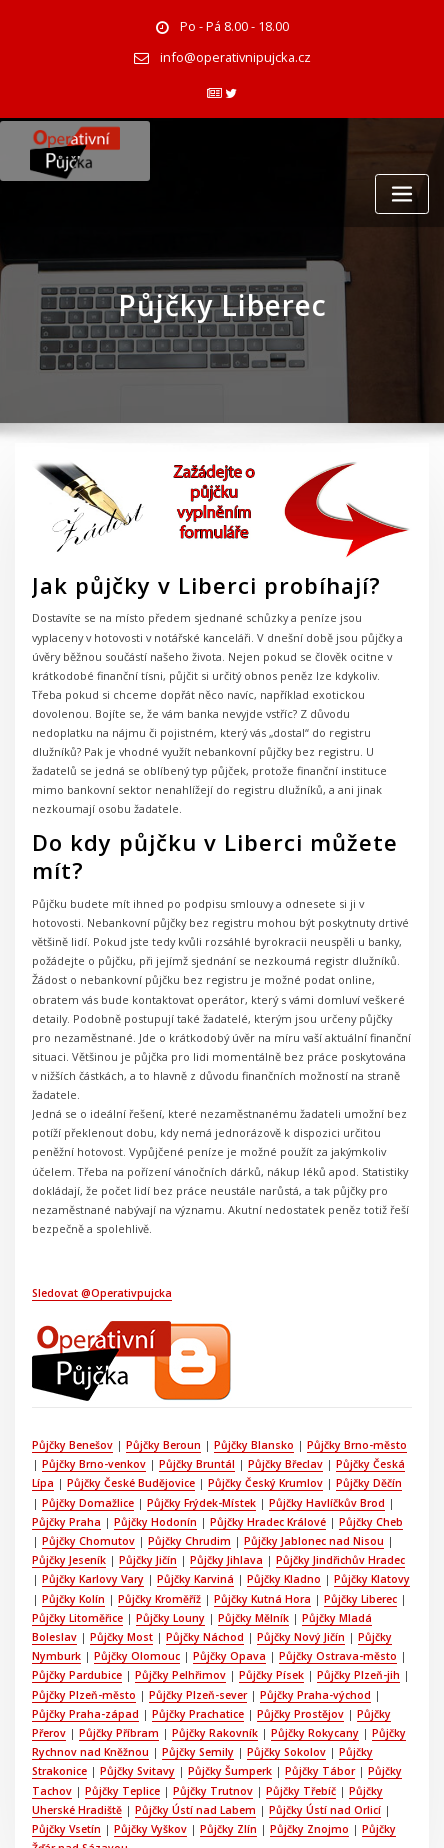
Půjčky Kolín (62, 1520)
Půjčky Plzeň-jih (351, 1593)
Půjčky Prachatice (158, 1630)
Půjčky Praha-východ (310, 1611)
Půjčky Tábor (247, 1684)
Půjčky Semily (147, 1666)
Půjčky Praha (65, 1448)
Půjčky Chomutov (77, 1466)
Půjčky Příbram (71, 1648)
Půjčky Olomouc (134, 1575)
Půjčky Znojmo (230, 1739)
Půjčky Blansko (249, 1375)
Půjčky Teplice (68, 1702)
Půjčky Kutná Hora (247, 1520)
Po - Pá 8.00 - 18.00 (234, 25)
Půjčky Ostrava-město (331, 1575)
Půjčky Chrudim (176, 1466)
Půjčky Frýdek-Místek (188, 1429)
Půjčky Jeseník (68, 1484)
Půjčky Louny (167, 1539)
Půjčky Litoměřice (76, 1539)
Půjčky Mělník (248, 1539)
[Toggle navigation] (402, 190)
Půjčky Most (118, 1557)
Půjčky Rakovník (165, 1648)
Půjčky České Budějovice (128, 1411)
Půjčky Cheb (364, 1448)
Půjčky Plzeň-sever (195, 1611)
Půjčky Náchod (200, 1557)
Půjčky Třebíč (243, 1702)
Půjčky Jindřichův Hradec (333, 1484)
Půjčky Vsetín (375, 1721)
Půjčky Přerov (348, 1630)
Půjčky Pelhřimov (177, 1593)
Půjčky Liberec (343, 1520)
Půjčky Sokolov (233, 1666)
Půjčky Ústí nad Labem (146, 1721)
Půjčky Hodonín (152, 1448)
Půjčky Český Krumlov (260, 1411)
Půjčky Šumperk (159, 1684)
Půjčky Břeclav (270, 1393)
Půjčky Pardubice (76, 1593)
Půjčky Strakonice (330, 1666)
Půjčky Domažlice (77, 1429)
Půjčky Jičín (145, 1484)
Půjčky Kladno (269, 1502)
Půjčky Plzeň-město (83, 1611)
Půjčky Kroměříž (146, 1520)
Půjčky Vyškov (75, 1739)
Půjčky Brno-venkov (83, 1393)
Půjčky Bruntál (184, 1393)
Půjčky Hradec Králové (263, 1448)
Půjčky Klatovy (355, 1502)
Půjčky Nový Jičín (294, 1557)
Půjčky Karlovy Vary (82, 1502)
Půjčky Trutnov (157, 1702)
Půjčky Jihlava (221, 1484)
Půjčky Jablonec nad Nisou (299, 1466)
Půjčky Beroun (160, 1375)
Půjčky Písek (266, 1593)
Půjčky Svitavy (68, 1684)
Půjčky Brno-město (350, 1375)
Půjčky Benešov (71, 1375)
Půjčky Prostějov (258, 1630)
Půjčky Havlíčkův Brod (312, 1429)
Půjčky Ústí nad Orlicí (274, 1721)
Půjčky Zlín (151, 1739)
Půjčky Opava (224, 1575)
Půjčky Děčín (362, 1411)
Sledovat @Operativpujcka (101, 1225)
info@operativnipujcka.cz (235, 55)
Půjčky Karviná (182, 1502)
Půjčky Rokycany (263, 1648)
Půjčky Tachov (331, 1684)
